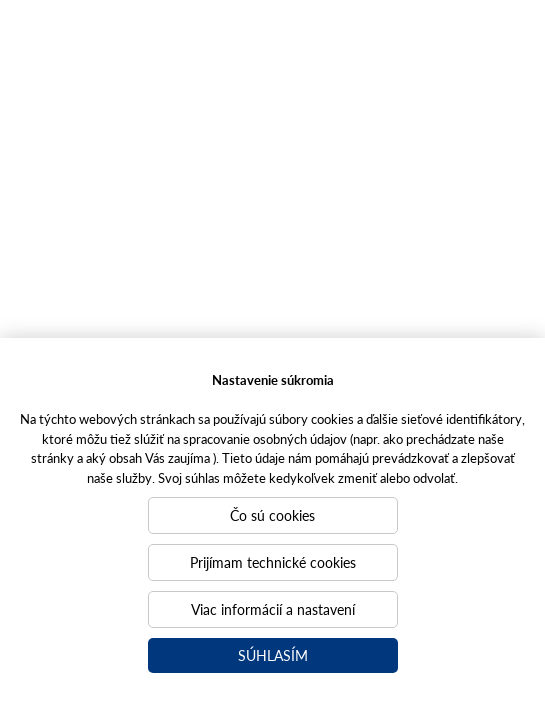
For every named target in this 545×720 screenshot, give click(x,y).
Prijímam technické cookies (273, 562)
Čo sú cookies (272, 515)
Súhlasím (273, 655)
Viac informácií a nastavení (273, 609)
